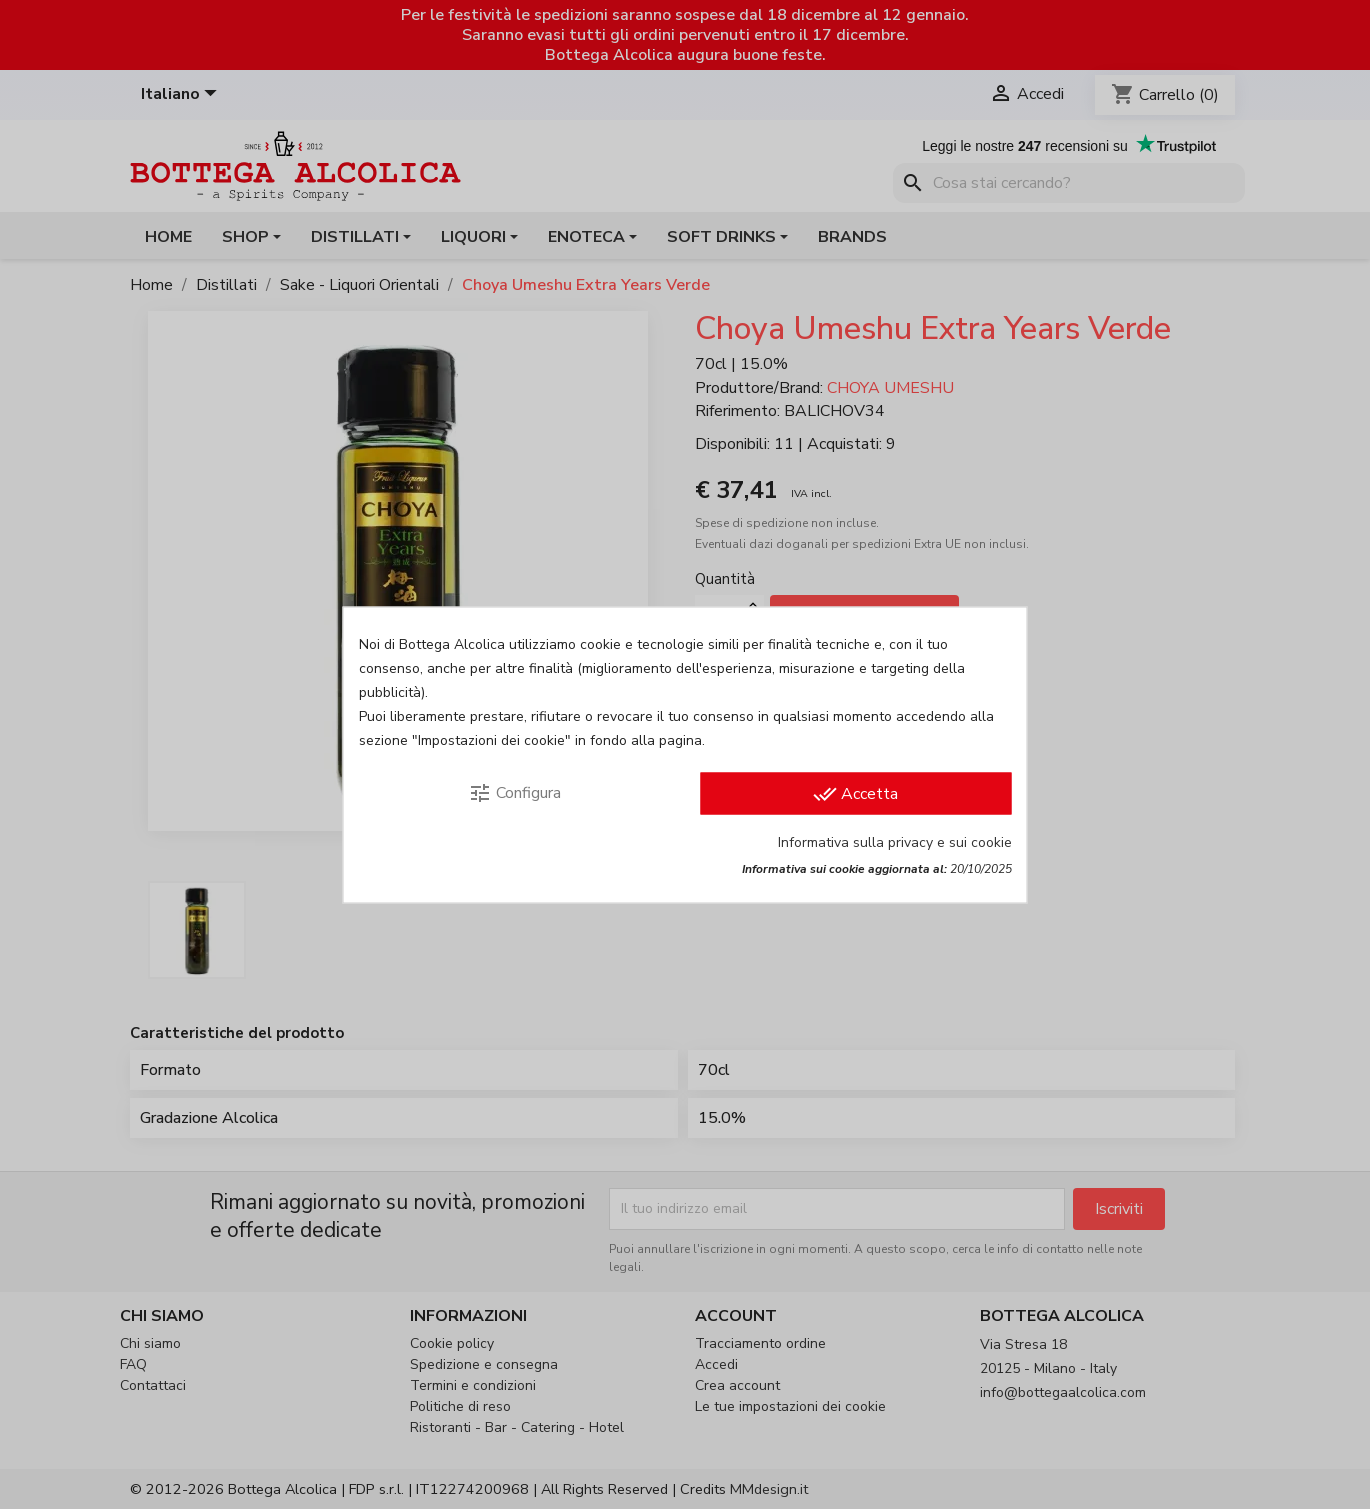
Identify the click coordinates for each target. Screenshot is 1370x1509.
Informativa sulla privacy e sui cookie (895, 841)
